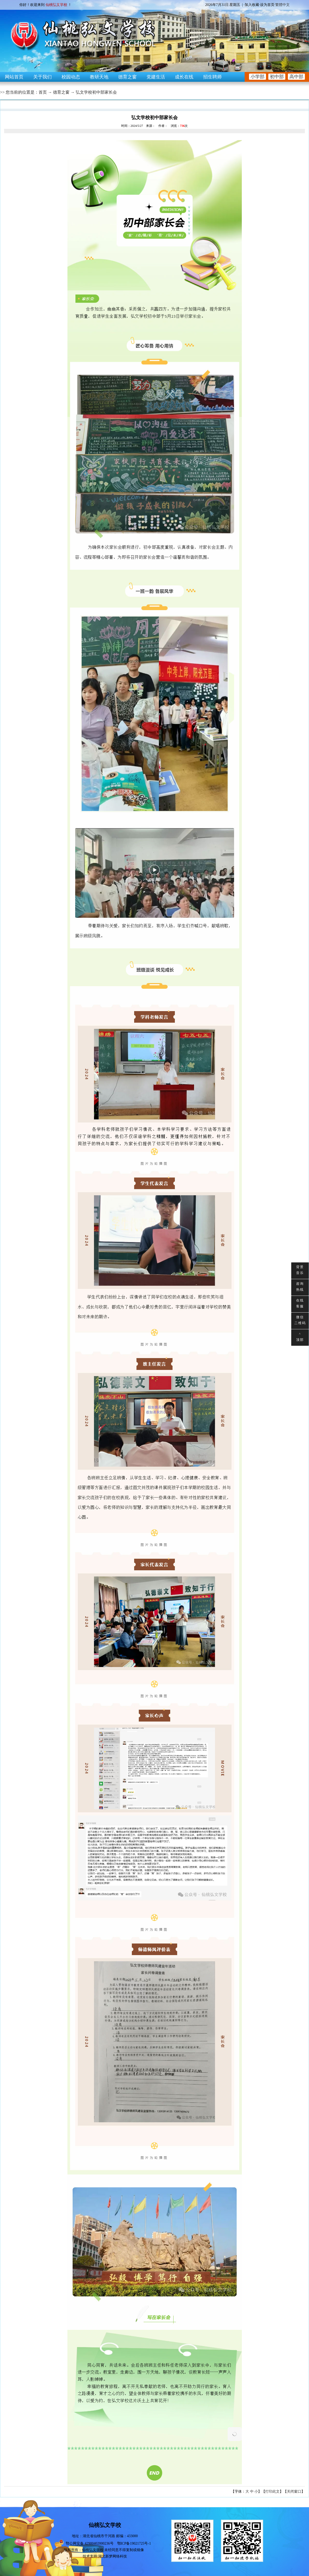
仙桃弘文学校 (93, 2550)
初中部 (277, 76)
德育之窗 (127, 76)
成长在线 (184, 76)
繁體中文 (282, 5)
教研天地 (99, 76)
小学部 (257, 76)
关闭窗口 (294, 2491)
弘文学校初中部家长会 (96, 92)
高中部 (296, 76)
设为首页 (267, 5)
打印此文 (272, 2491)
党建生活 (156, 76)
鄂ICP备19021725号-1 (134, 2543)
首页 (43, 92)
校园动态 (71, 76)
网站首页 (14, 76)
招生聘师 (212, 76)
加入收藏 (252, 5)
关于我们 (42, 76)
